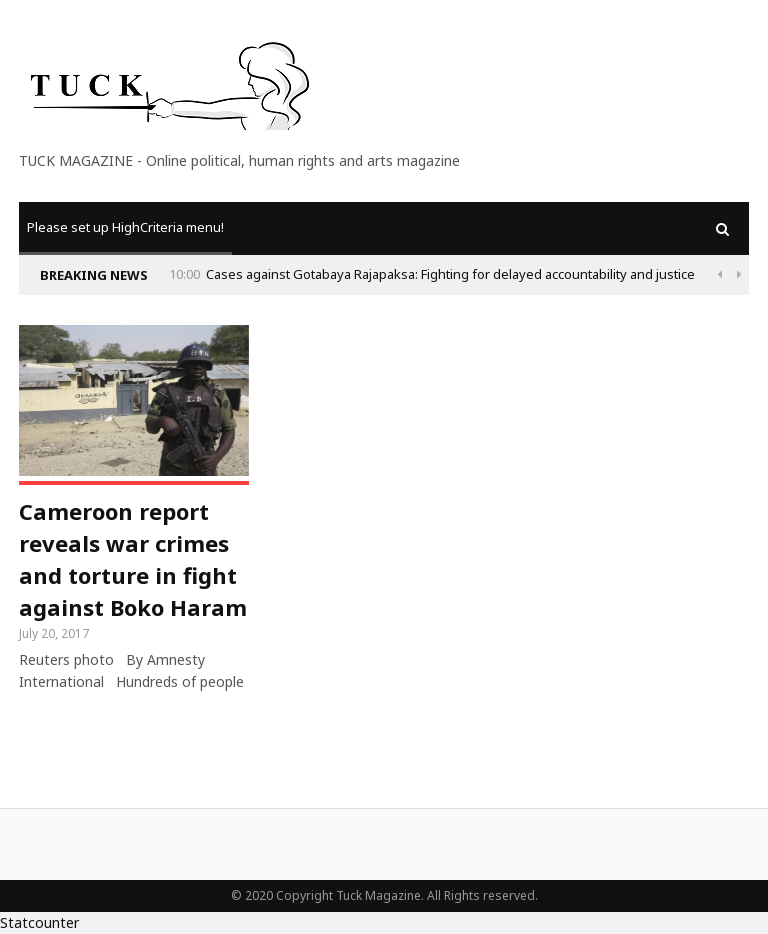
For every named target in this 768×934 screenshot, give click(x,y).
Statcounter (39, 922)
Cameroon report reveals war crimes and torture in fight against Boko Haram (133, 559)
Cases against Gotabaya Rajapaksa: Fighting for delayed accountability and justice (450, 274)
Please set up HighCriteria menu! (125, 227)
